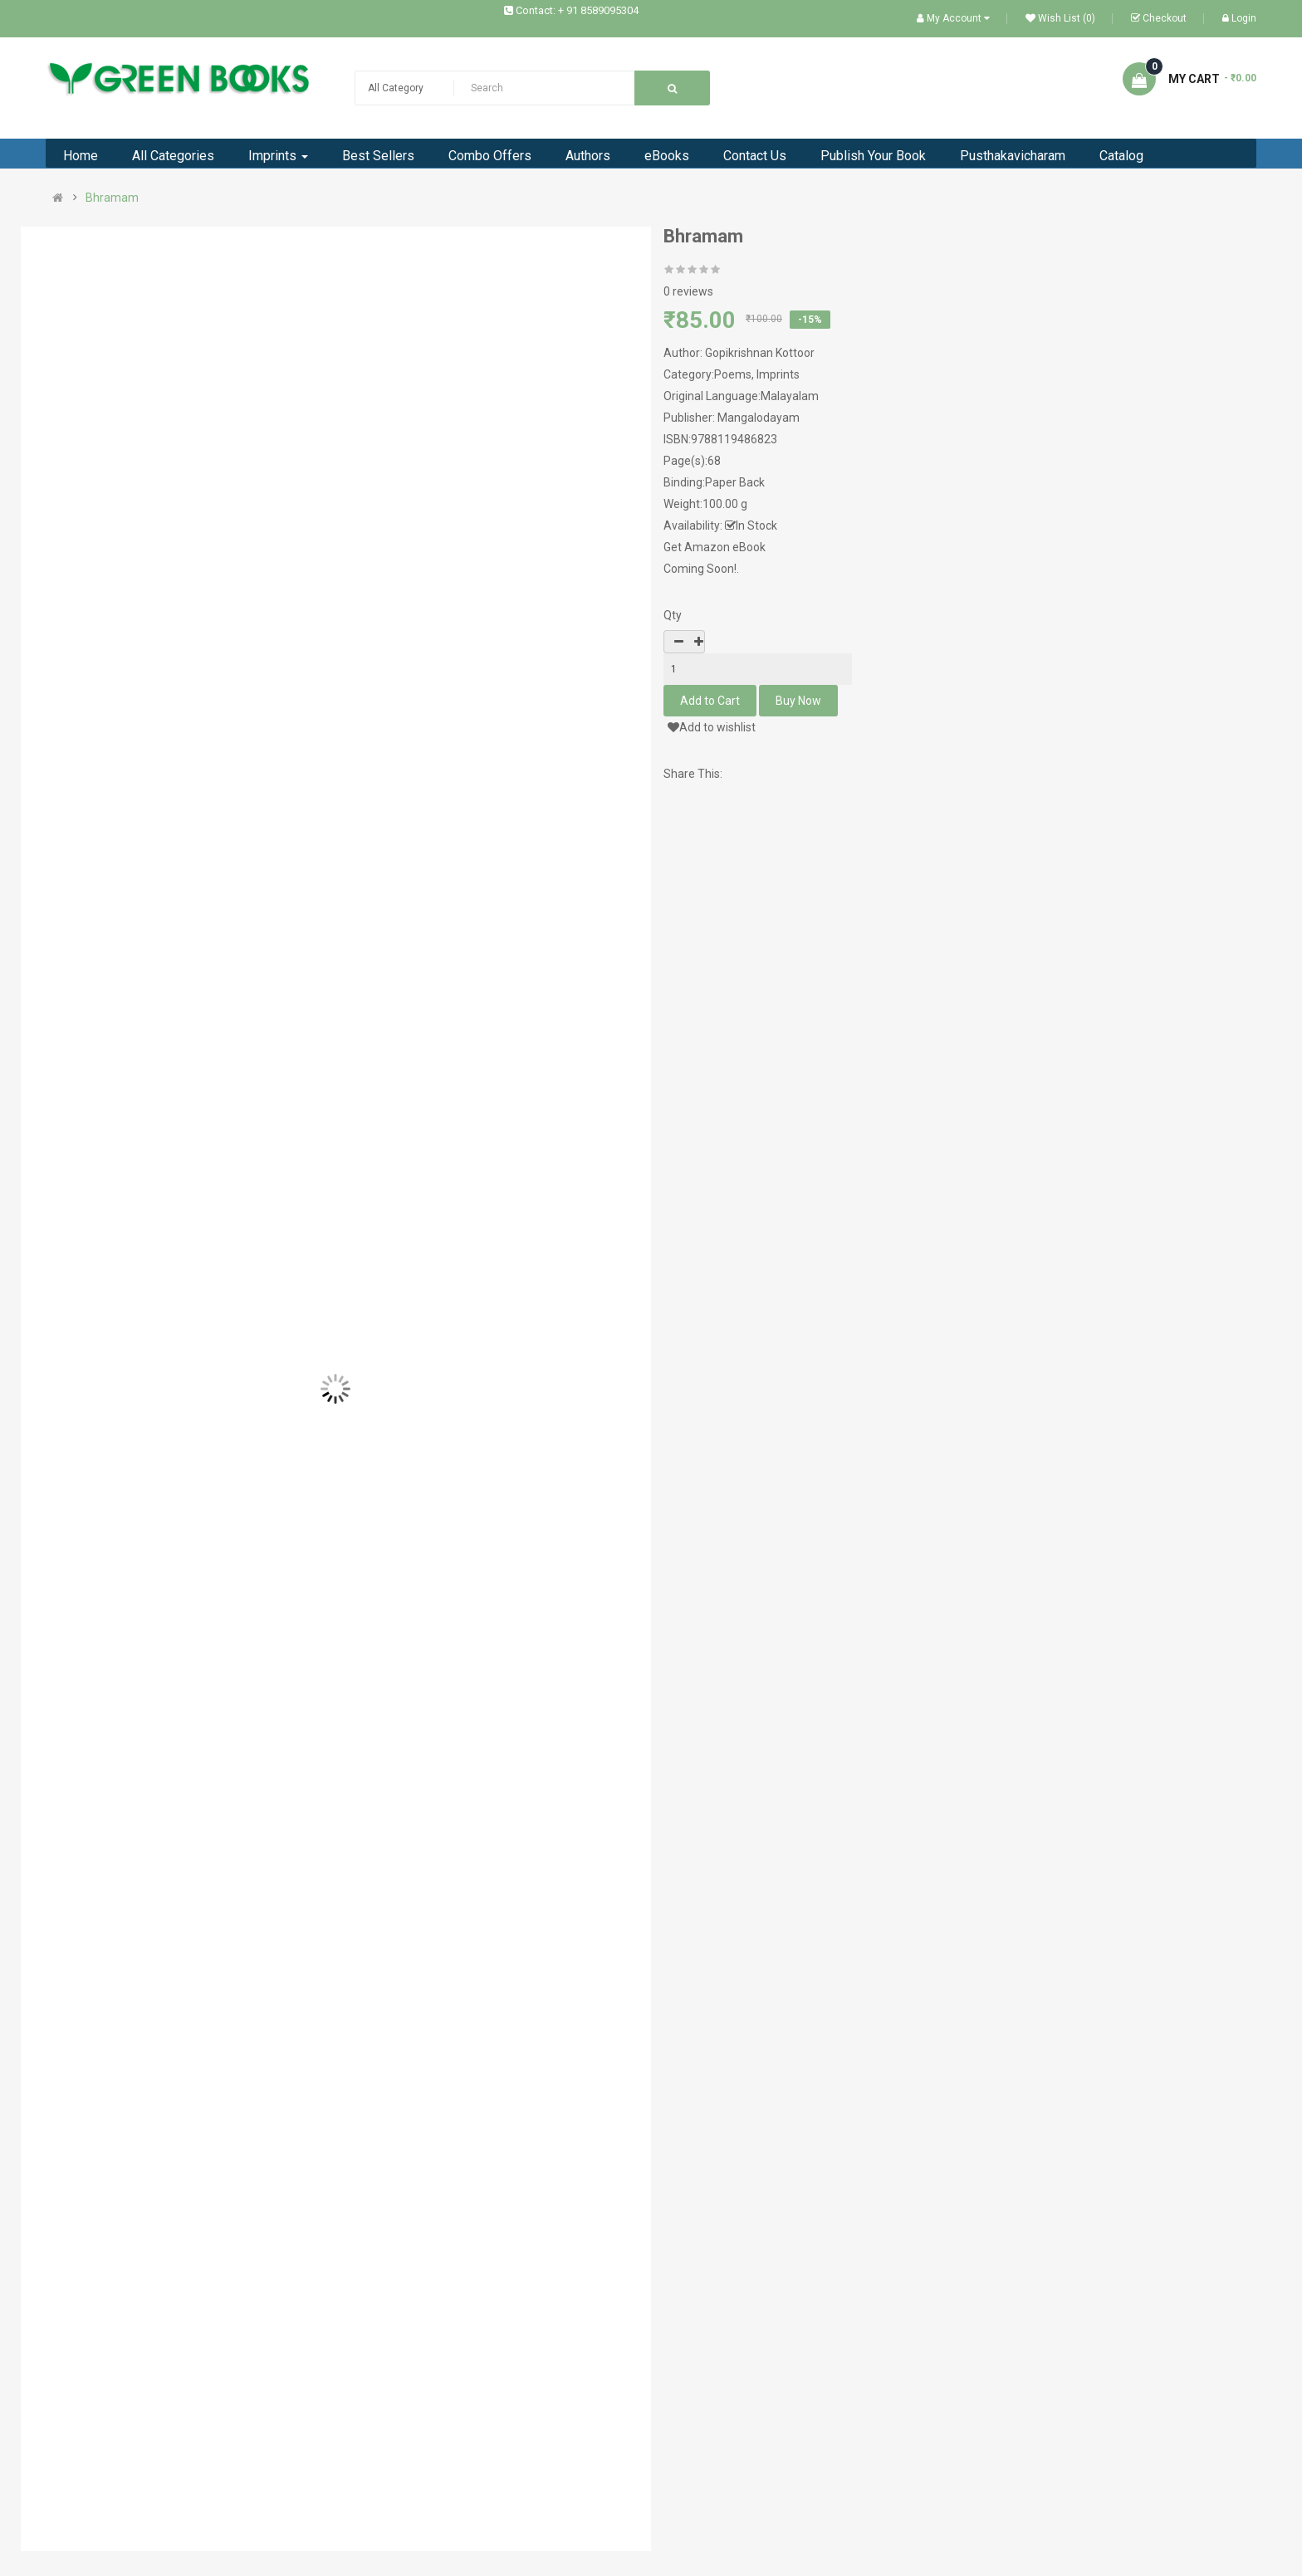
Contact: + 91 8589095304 (577, 10)
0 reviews (688, 291)
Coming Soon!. (701, 568)
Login (1239, 18)
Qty (672, 615)
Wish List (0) (1060, 18)
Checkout (1159, 18)
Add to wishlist (712, 727)
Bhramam (112, 197)
